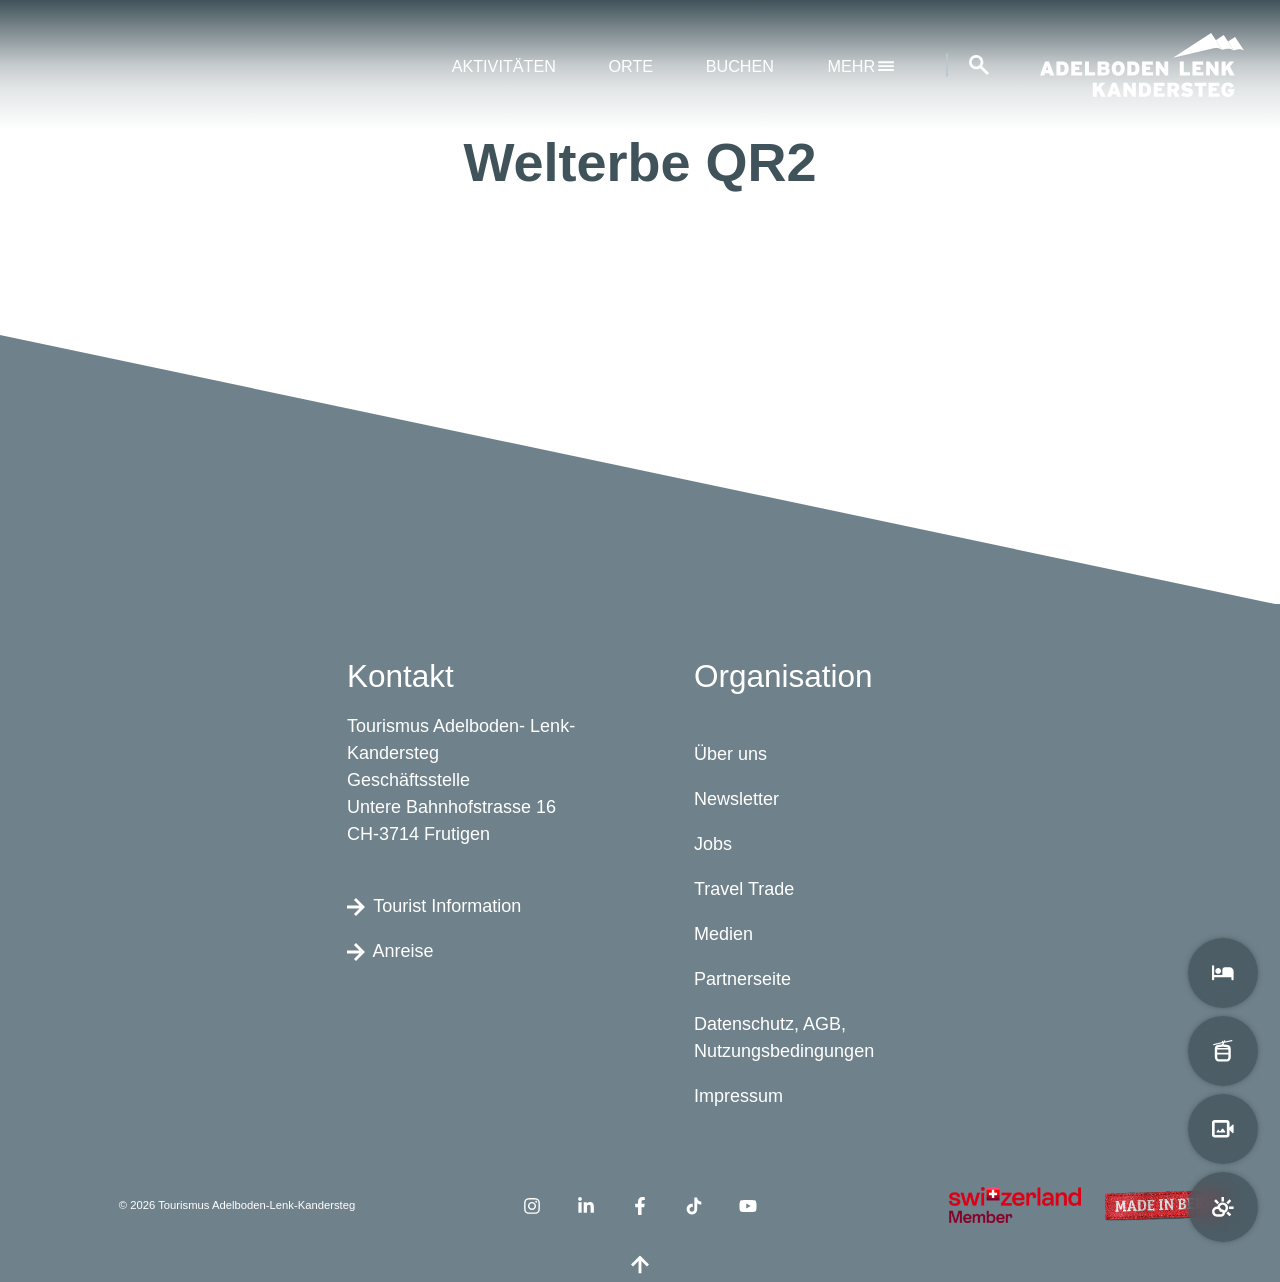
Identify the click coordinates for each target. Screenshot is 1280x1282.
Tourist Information (434, 906)
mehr (861, 66)
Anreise (390, 951)
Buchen (740, 66)
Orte (630, 66)
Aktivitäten (504, 66)
